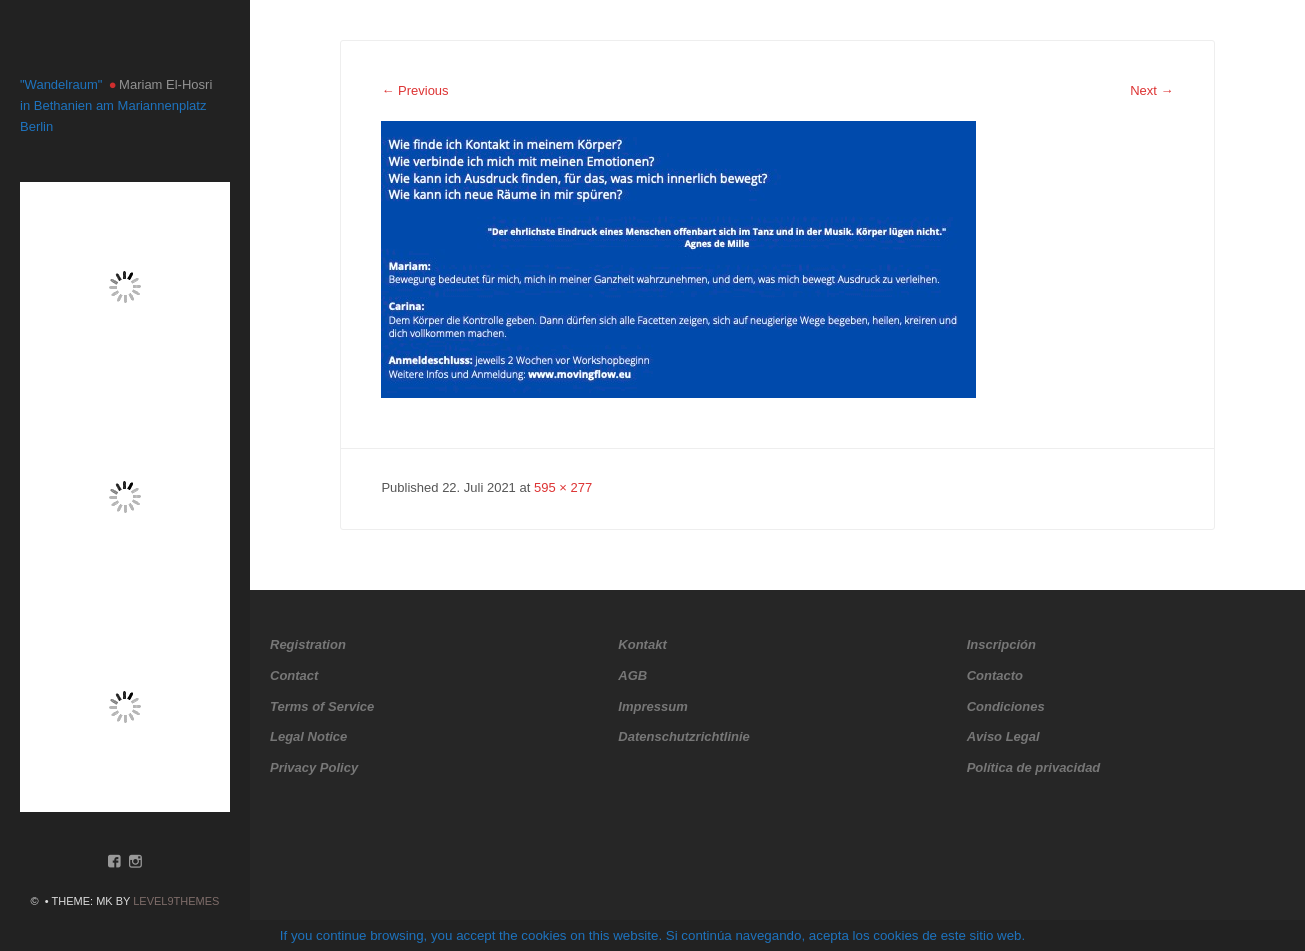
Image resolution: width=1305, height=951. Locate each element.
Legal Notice (308, 736)
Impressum (652, 706)
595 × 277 (563, 487)
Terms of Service (322, 706)
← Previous (414, 90)
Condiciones (1006, 706)
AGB (632, 675)
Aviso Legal (1003, 736)
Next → (1151, 90)
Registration (308, 644)
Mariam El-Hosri (165, 84)
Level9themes (176, 901)
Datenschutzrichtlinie (683, 736)
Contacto (995, 675)
